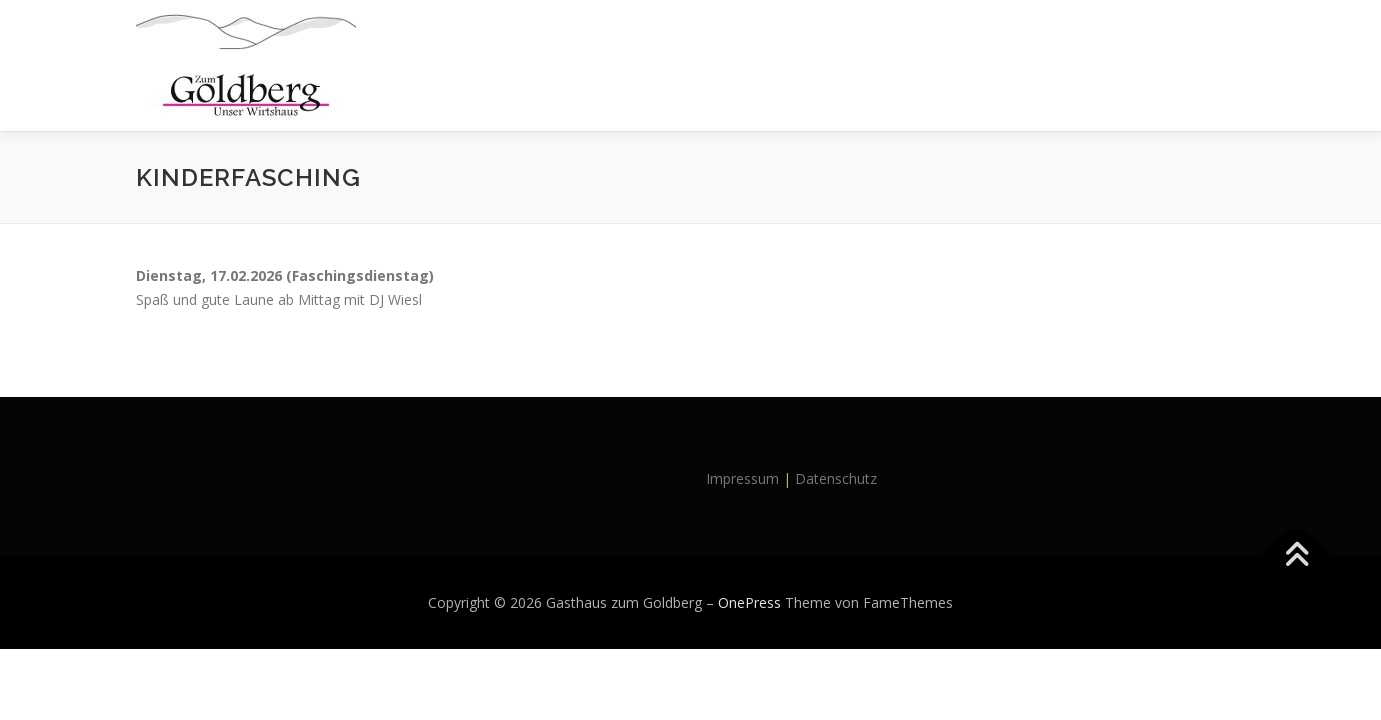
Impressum (742, 478)
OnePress (749, 602)
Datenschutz (836, 478)
